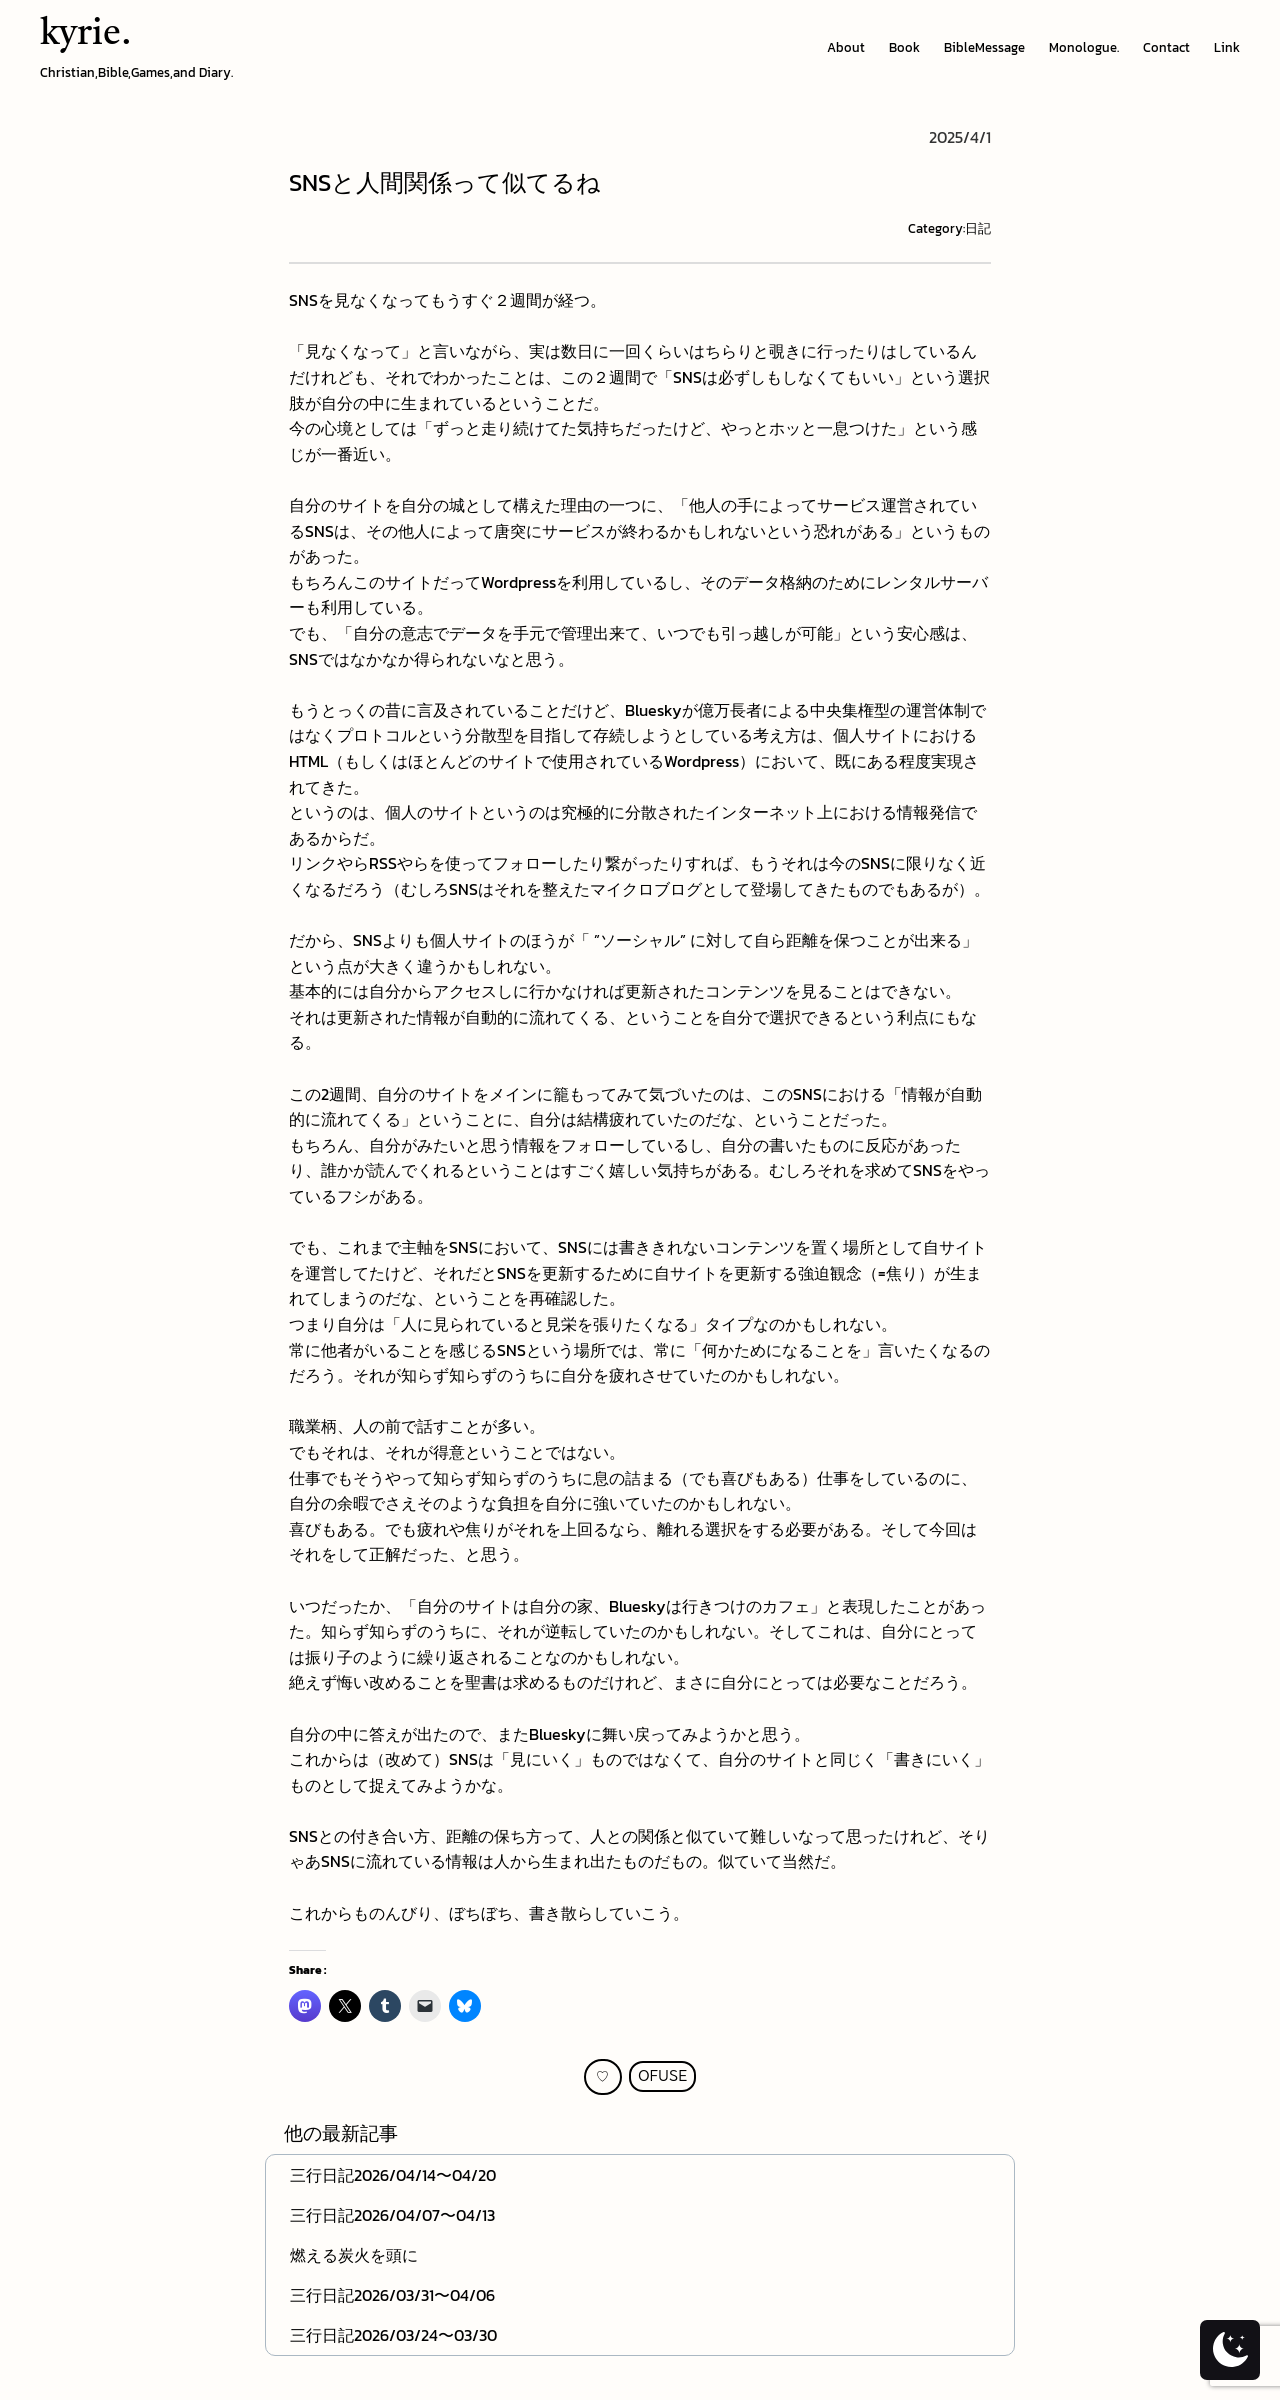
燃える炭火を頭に (354, 2255)
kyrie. (86, 35)
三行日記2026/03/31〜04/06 (392, 2295)
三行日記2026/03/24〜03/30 (393, 2335)
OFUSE (662, 2076)
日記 (978, 228)
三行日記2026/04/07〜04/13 (392, 2215)
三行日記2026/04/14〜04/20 (393, 2175)
